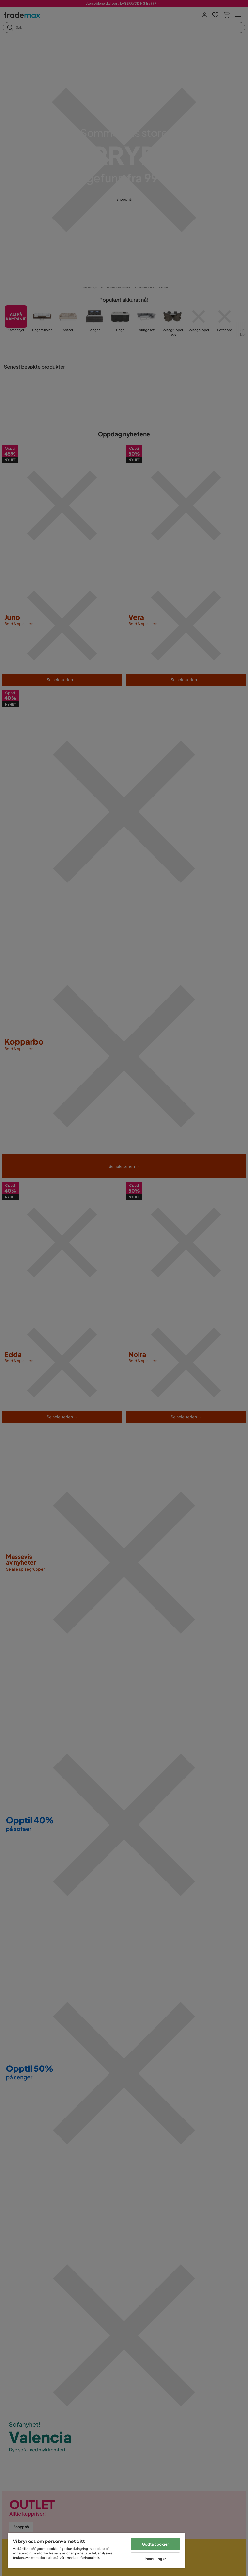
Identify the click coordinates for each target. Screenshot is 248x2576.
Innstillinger (155, 2558)
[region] (96, 2550)
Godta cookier (155, 2544)
